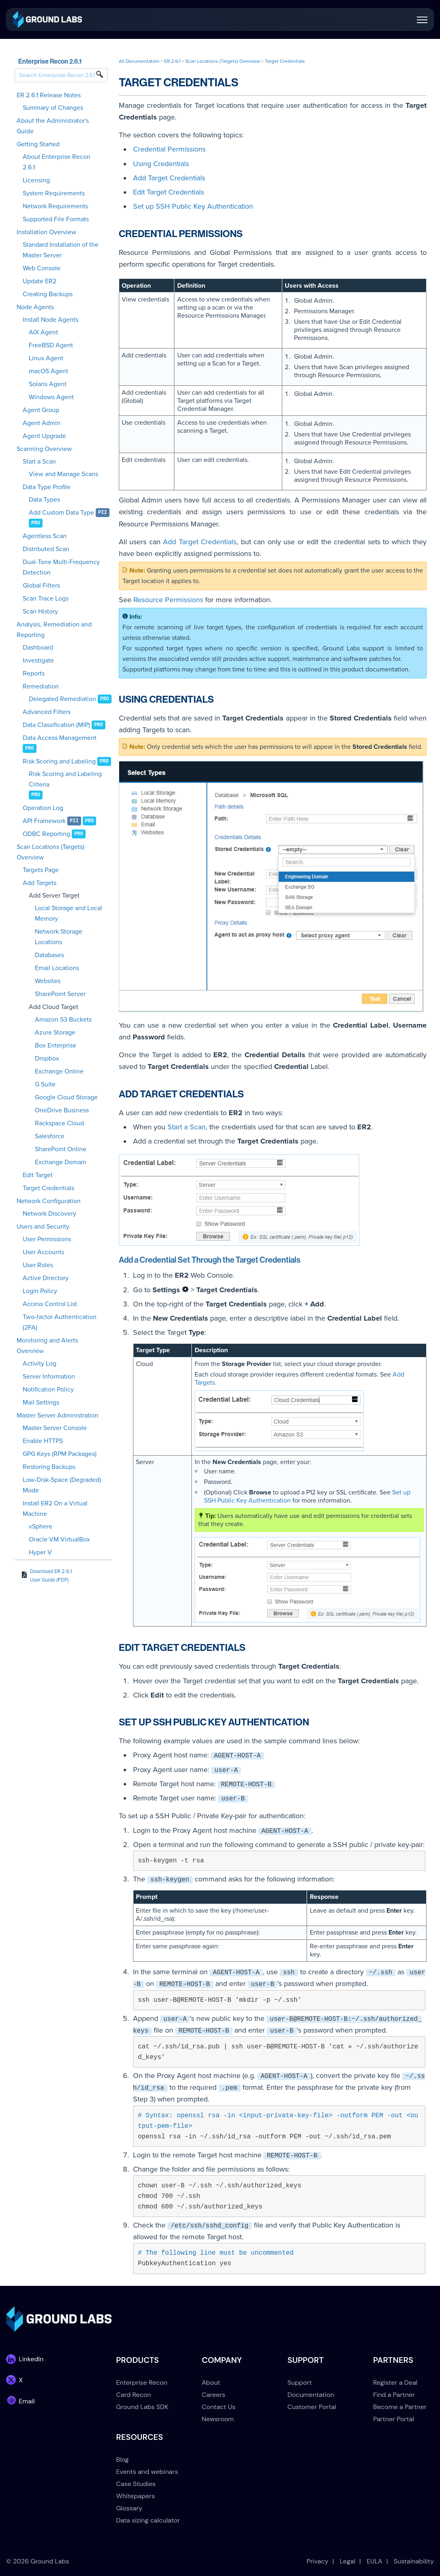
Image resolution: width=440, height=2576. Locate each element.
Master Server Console (55, 1428)
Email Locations (57, 968)
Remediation (41, 686)
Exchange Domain (60, 1162)
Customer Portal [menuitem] (312, 2407)
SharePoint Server (60, 994)
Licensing (36, 180)
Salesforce (49, 1136)
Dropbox (47, 1058)
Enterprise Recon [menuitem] (141, 2382)
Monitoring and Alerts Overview (47, 1345)
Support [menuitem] (300, 2382)
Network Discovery (49, 1214)
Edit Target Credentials (168, 192)
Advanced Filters (47, 712)
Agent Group (41, 410)
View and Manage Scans (63, 474)
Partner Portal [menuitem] (393, 2419)
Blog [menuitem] (122, 2459)
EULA (374, 2561)
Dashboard (38, 647)
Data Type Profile (47, 487)
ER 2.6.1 (172, 61)
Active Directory (46, 1278)
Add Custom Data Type (61, 513)
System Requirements (54, 193)
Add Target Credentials (169, 177)
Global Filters (41, 585)
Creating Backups (48, 294)
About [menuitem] (211, 2382)
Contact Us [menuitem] (219, 2407)
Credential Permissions (169, 149)
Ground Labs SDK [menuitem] (142, 2407)
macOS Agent (48, 371)
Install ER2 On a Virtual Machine (55, 1508)
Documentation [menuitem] (311, 2394)
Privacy (317, 2561)
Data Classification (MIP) (56, 725)
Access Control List (50, 1304)
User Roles (38, 1265)
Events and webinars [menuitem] (147, 2471)
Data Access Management (60, 738)
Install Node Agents (50, 320)
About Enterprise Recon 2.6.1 (56, 162)
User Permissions (47, 1239)
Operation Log (43, 808)
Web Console (41, 268)
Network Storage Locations (58, 937)
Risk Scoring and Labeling (59, 761)
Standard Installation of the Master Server (61, 250)
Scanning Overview (44, 449)
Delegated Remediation (62, 699)
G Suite (45, 1084)
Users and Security (43, 1227)
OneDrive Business (62, 1110)
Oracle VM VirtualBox (59, 1539)
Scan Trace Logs (46, 598)
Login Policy (40, 1291)
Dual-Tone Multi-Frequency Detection (61, 567)
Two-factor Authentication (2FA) (60, 1322)
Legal (347, 2561)
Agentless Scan (45, 536)
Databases (49, 955)
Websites (47, 981)
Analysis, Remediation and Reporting (54, 629)
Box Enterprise (55, 1045)
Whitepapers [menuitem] (135, 2496)
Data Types (44, 500)
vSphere (40, 1526)
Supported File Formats (56, 219)
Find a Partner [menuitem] (394, 2394)
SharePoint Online (60, 1149)
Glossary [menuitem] (129, 2508)
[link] (47, 19)
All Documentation (139, 61)
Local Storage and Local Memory (68, 913)
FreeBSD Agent (51, 345)
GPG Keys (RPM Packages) (60, 1454)
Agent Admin (41, 423)
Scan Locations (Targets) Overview (50, 852)
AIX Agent (43, 332)
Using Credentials (161, 163)
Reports (34, 673)
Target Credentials (48, 1188)
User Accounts (43, 1252)
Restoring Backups (49, 1467)
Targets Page (41, 870)
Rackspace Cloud (59, 1123)
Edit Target (38, 1175)
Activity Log (39, 1364)
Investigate (38, 660)
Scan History (40, 611)
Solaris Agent (48, 384)
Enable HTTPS (43, 1441)
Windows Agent (51, 397)
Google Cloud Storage (66, 1097)
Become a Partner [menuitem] (400, 2407)
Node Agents (35, 307)
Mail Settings (41, 1402)
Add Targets (39, 883)
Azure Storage (55, 1032)
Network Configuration (49, 1201)
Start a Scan (39, 461)
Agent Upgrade (44, 436)
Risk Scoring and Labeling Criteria (65, 779)
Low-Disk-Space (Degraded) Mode (62, 1485)
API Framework (44, 821)
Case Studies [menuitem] (135, 2484)
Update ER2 (39, 281)
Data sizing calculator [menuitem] (148, 2520)
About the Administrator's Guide (53, 126)
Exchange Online (59, 1071)
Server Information (49, 1376)
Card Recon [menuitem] (133, 2394)
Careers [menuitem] (213, 2394)
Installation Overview (46, 232)
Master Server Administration (58, 1415)
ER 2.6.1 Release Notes (49, 95)
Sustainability (414, 2561)
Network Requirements (55, 206)
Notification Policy (48, 1389)
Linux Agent (46, 358)
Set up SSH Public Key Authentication (193, 206)
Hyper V (40, 1552)
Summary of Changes (53, 108)
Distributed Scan (46, 549)
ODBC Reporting (46, 834)
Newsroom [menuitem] (218, 2419)
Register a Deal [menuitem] (395, 2382)
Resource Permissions (168, 599)
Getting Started (38, 144)
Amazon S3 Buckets (63, 1019)
